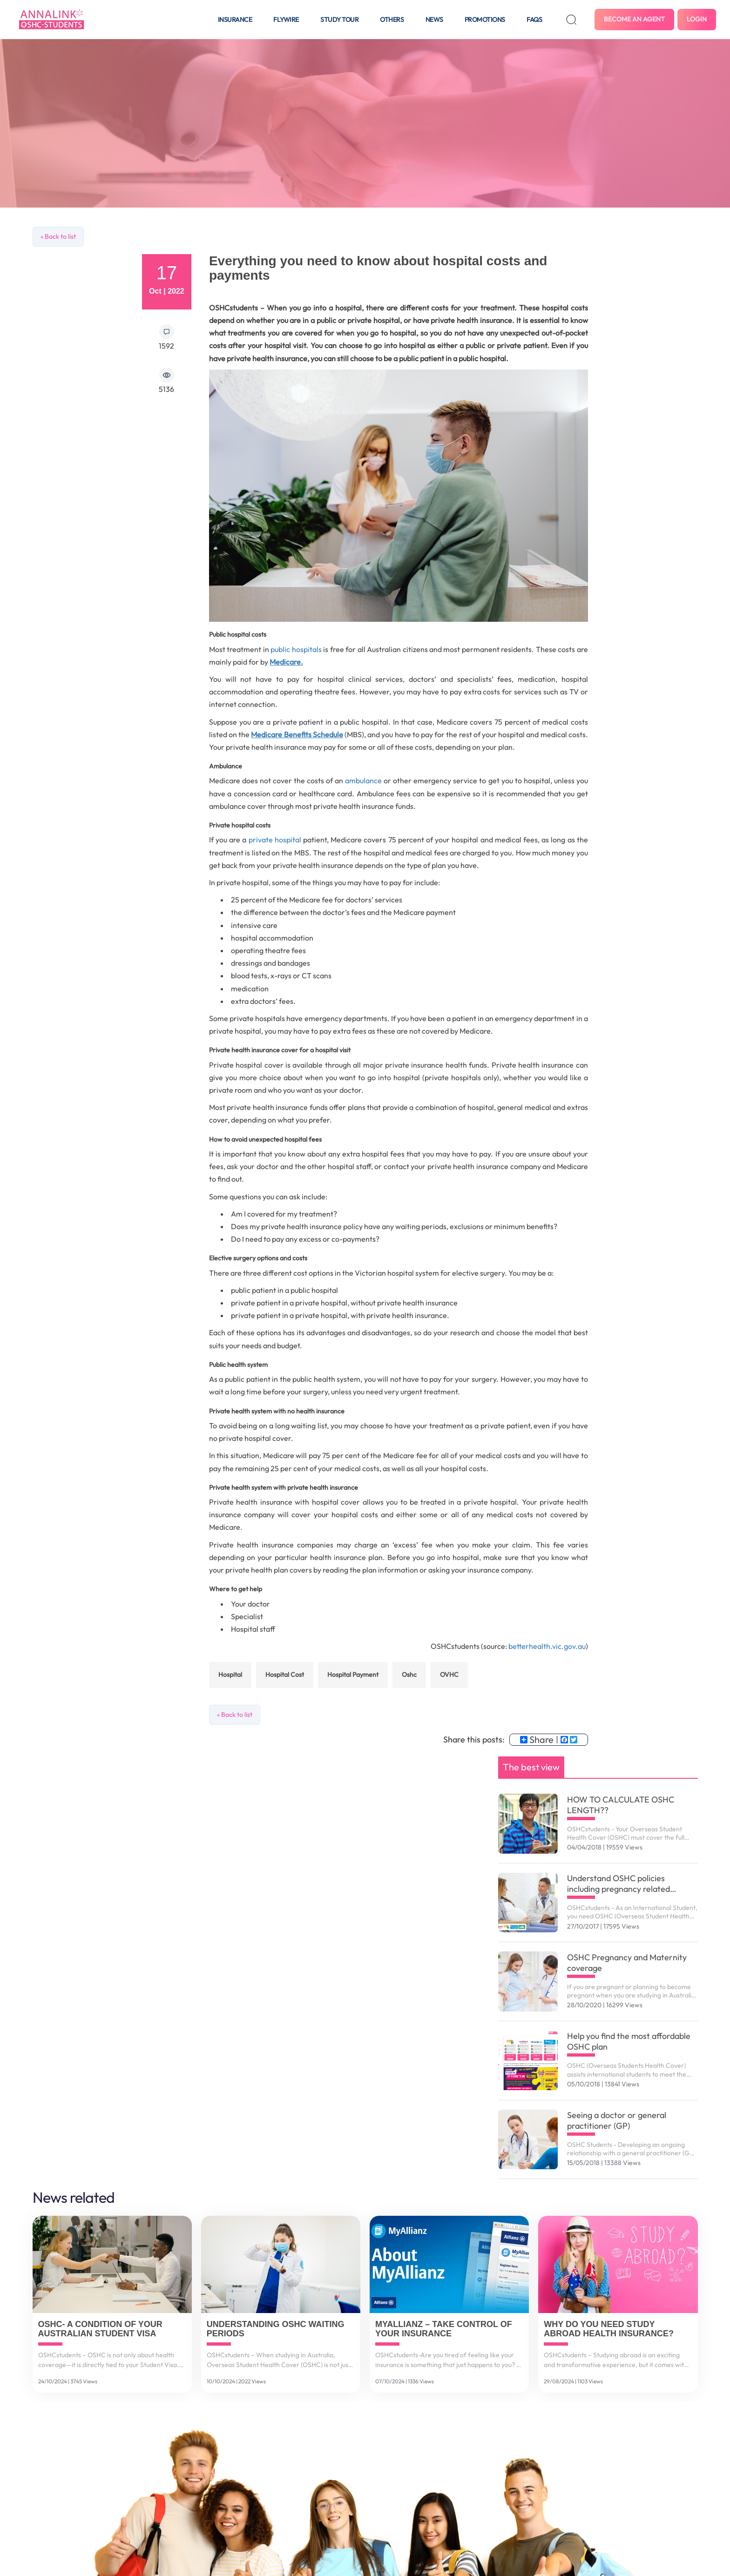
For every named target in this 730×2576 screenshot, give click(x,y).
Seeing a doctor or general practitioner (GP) (616, 2120)
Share (537, 1739)
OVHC (449, 1674)
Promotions (485, 19)
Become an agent (634, 19)
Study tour (339, 19)
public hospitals (295, 649)
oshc (409, 1674)
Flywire (286, 19)
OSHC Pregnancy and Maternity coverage (627, 1962)
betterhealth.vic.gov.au (547, 1646)
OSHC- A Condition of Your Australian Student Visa (100, 2329)
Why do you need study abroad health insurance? (609, 2329)
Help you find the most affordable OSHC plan (628, 2041)
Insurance (235, 19)
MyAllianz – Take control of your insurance (443, 2329)
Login (697, 19)
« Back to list (58, 236)
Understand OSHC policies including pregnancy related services (618, 1883)
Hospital (230, 1674)
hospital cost (284, 1674)
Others (392, 19)
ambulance (362, 780)
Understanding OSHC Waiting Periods (276, 2329)
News (434, 19)
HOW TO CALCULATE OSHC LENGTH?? (620, 1805)
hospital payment (353, 1674)
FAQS (534, 19)
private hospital (275, 839)
